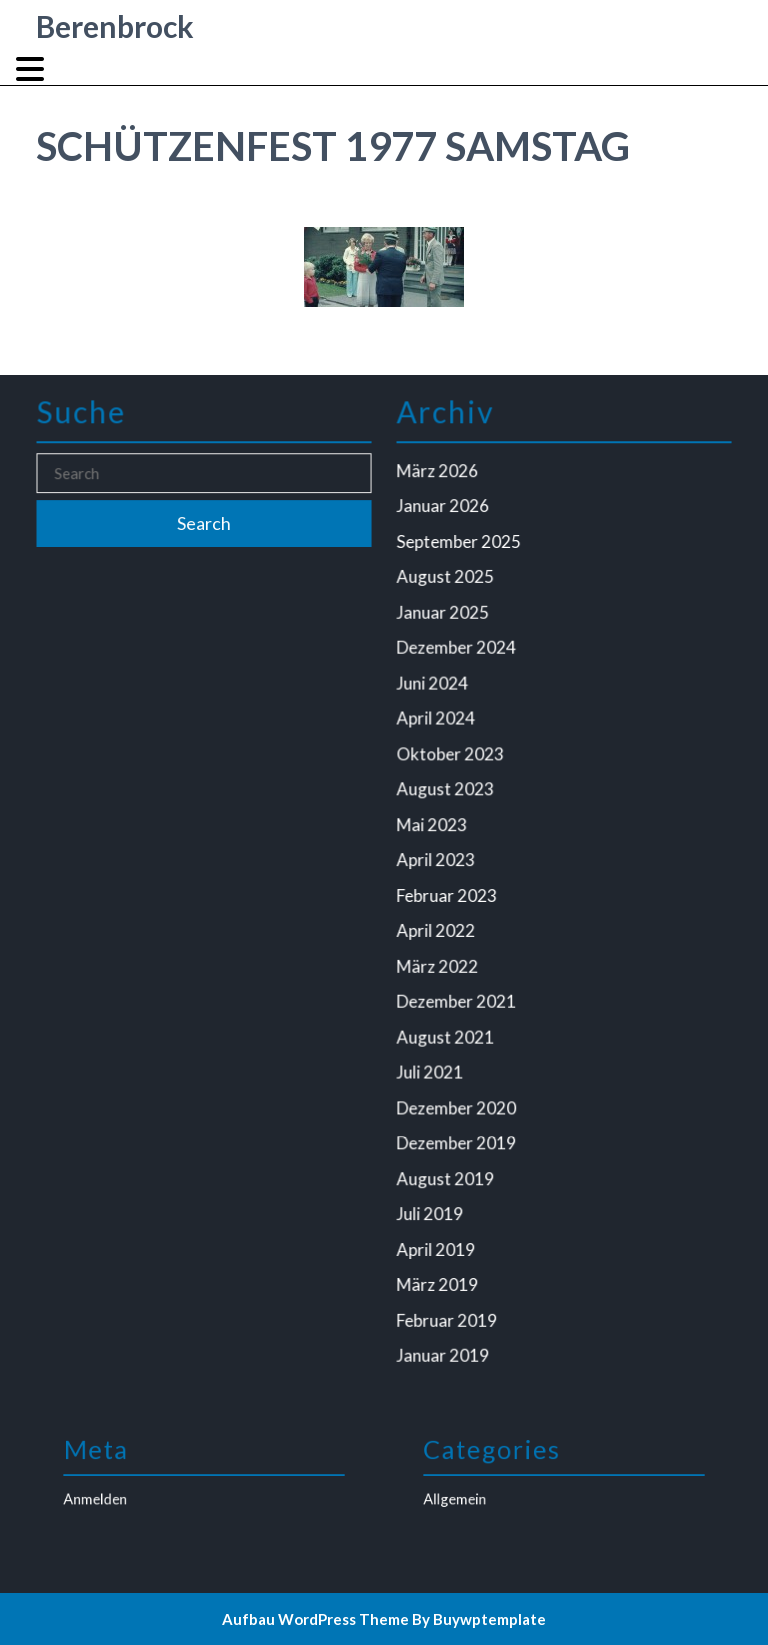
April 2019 (439, 1239)
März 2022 (440, 964)
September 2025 (461, 551)
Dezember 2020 (459, 1101)
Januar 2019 (446, 1342)
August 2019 (448, 1170)
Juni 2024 (436, 689)
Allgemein (481, 1493)
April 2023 (439, 861)
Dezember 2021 (459, 998)
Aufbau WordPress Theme (315, 1619)
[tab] (32, 69)
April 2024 (439, 723)
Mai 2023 (435, 826)
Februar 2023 (450, 895)
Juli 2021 (433, 1067)
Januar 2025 (446, 620)
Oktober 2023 (453, 758)
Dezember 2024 (459, 654)
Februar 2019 (450, 1307)
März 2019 (440, 1273)
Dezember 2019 (459, 1136)
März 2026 (440, 483)
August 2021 (448, 1032)
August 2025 (448, 586)
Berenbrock (115, 26)
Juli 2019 (433, 1204)
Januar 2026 (446, 517)
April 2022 (439, 929)
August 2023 (448, 792)
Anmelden (121, 1493)
